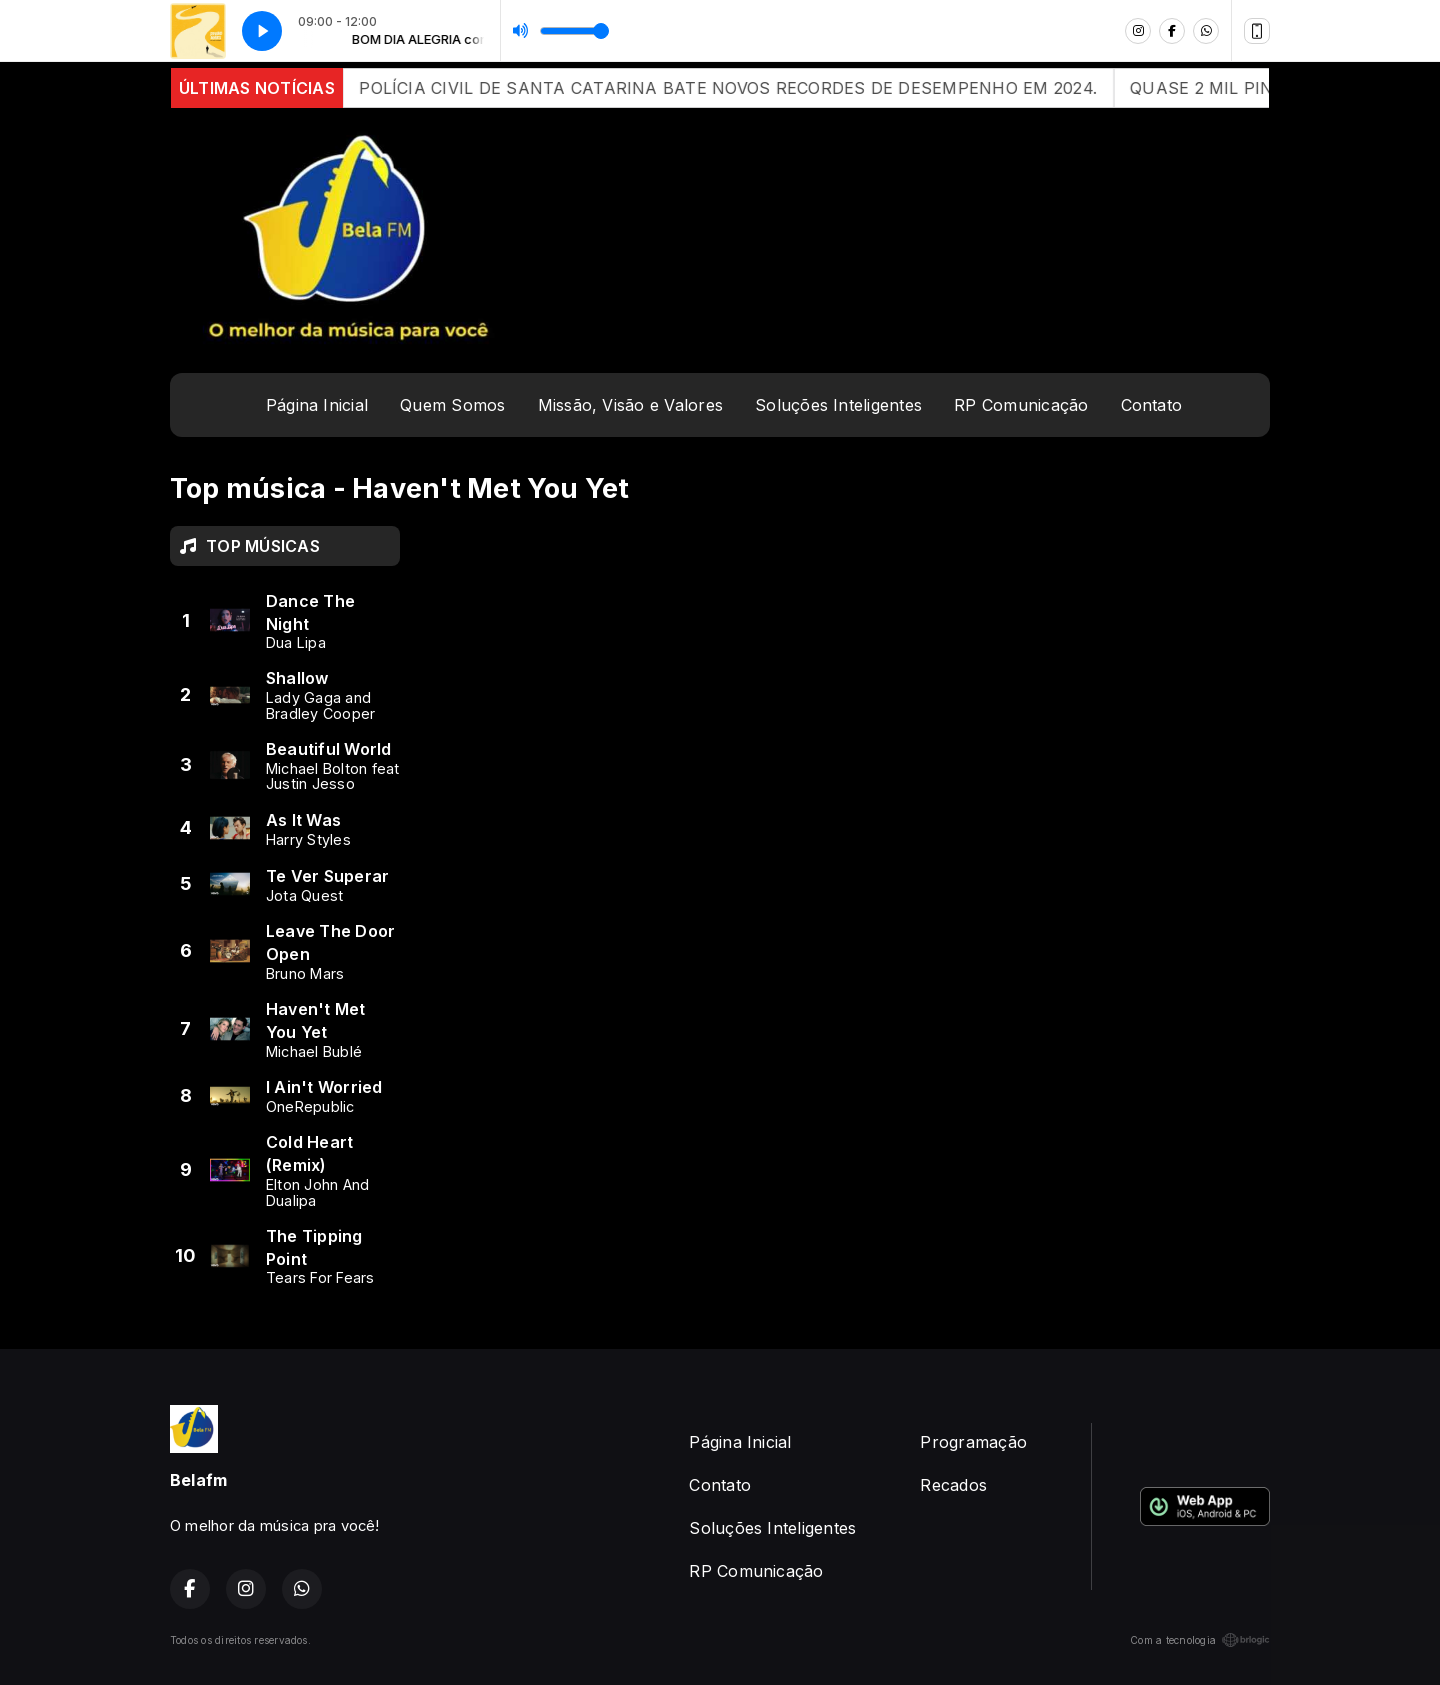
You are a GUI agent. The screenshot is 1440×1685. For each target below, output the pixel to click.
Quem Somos (452, 405)
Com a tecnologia (1200, 1640)
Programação (973, 1442)
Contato (1152, 405)
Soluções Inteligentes (838, 405)
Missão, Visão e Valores (631, 405)
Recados (953, 1485)
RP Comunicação (1021, 405)
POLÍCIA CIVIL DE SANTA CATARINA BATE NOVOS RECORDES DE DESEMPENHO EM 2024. (747, 88)
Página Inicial (317, 405)
